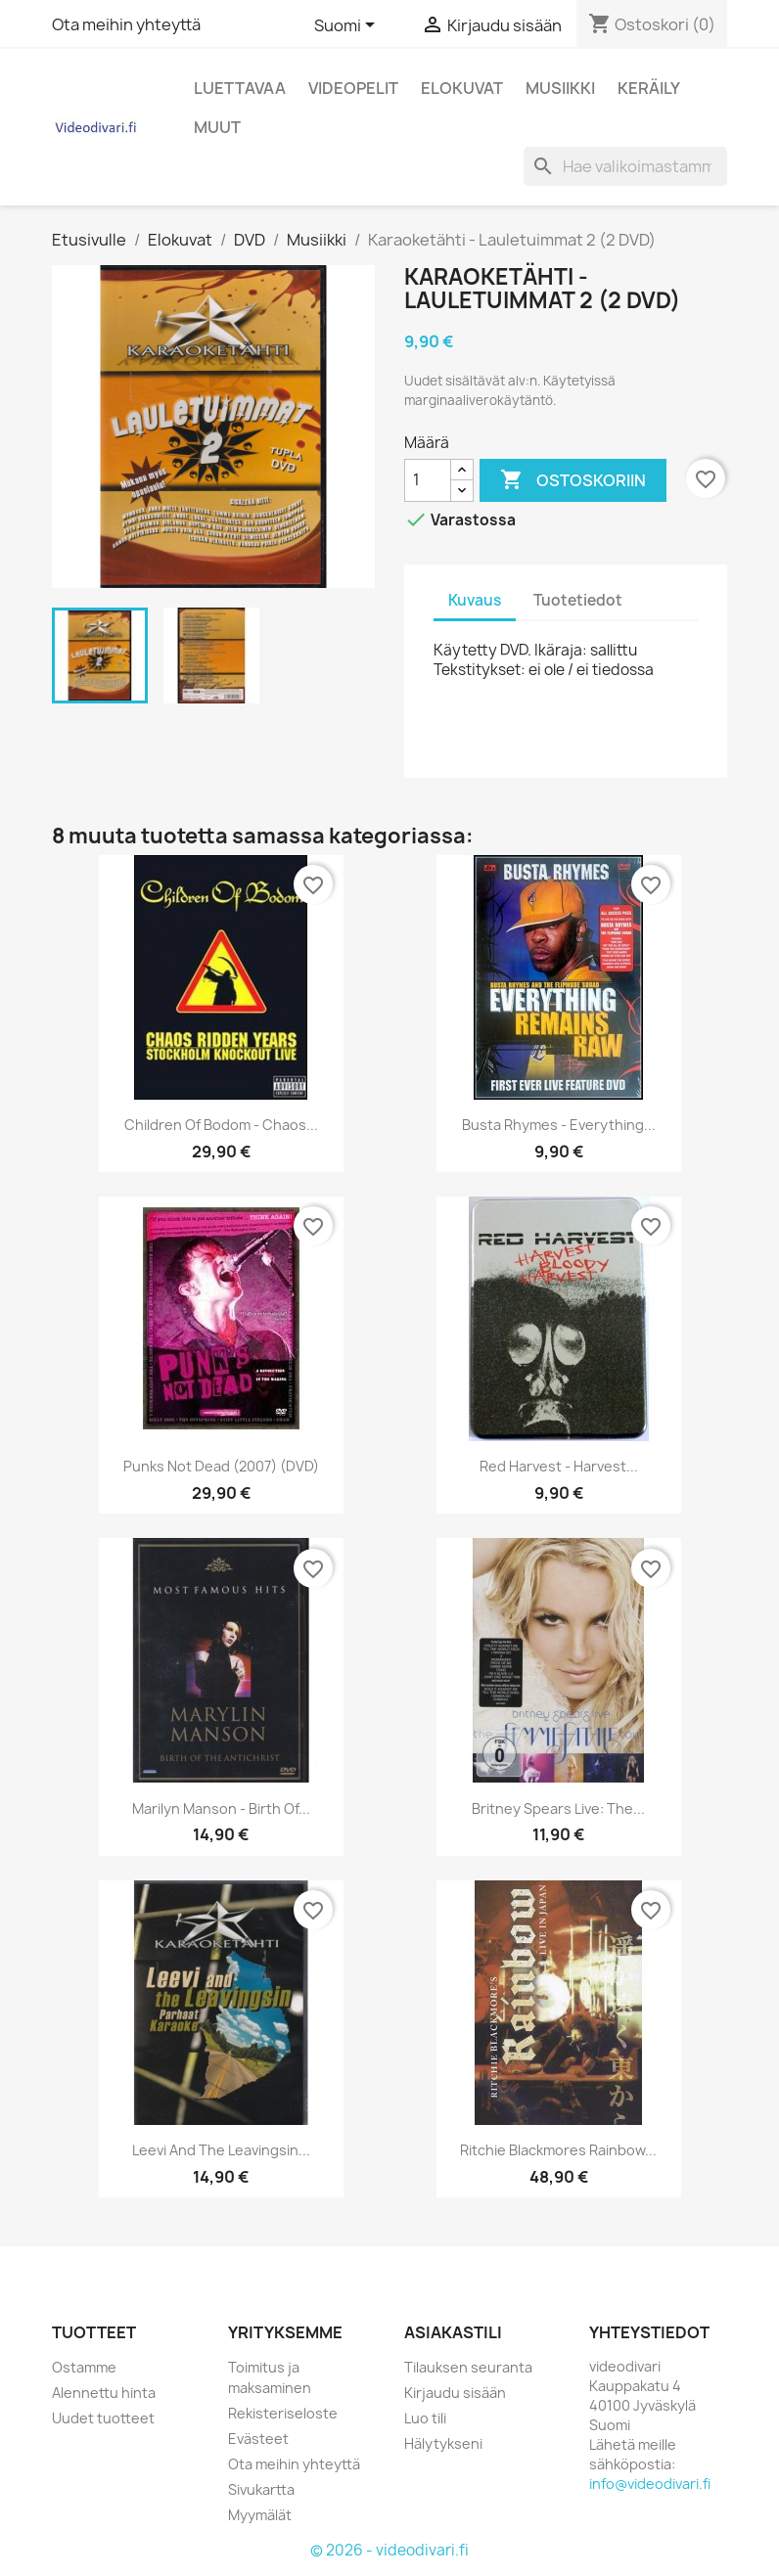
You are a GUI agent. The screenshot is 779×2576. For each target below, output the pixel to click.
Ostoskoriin (573, 480)
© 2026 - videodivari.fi (389, 2550)
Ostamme (84, 2367)
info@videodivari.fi (649, 2483)
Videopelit (353, 88)
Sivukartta (261, 2489)
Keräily (649, 88)
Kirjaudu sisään (455, 2392)
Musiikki (560, 88)
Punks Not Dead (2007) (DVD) (221, 1466)
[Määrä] (427, 480)
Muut (217, 127)
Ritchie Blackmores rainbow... (558, 2150)
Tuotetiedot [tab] (577, 600)
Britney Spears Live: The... (558, 1808)
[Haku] (625, 166)
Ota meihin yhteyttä (126, 24)
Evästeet (258, 2438)
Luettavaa (240, 88)
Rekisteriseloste (283, 2413)
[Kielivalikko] (348, 26)
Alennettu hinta (104, 2392)
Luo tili (425, 2418)
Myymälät (260, 2515)
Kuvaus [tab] (474, 600)
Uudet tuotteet (103, 2418)
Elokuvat (462, 88)
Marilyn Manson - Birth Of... (221, 1808)
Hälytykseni (443, 2443)
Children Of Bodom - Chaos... (221, 1124)
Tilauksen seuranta (468, 2367)
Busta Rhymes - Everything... (559, 1124)
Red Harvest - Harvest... (559, 1466)
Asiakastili (453, 2332)
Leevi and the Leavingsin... (221, 2150)
